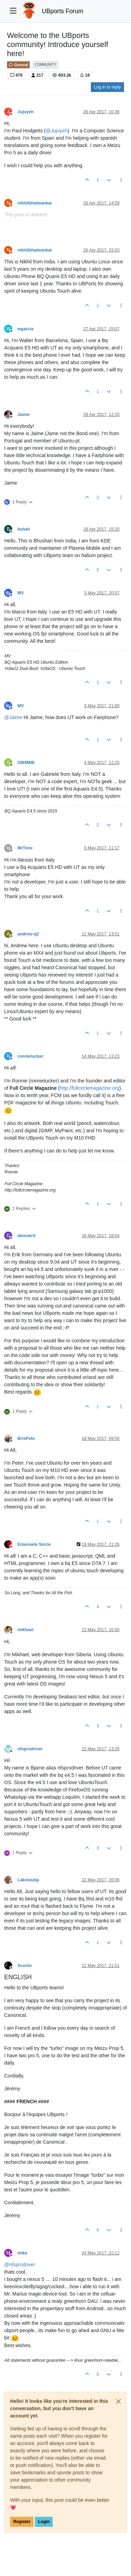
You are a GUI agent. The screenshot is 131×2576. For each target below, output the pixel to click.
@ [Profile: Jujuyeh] (56, 130)
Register (21, 2521)
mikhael (25, 1629)
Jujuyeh (25, 111)
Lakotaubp (28, 1879)
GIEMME (26, 762)
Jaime (23, 414)
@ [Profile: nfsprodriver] (19, 2264)
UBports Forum (62, 11)
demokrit (26, 1235)
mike (22, 2253)
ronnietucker (30, 1056)
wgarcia (25, 328)
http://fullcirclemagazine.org (89, 1088)
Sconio (24, 1965)
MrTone (24, 848)
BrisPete (26, 1438)
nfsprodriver (30, 1748)
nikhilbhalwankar (34, 203)
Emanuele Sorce (34, 1544)
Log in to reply (107, 87)
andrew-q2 (28, 934)
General (18, 65)
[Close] (118, 2401)
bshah (23, 529)
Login (44, 2521)
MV (20, 593)
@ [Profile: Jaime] (13, 717)
